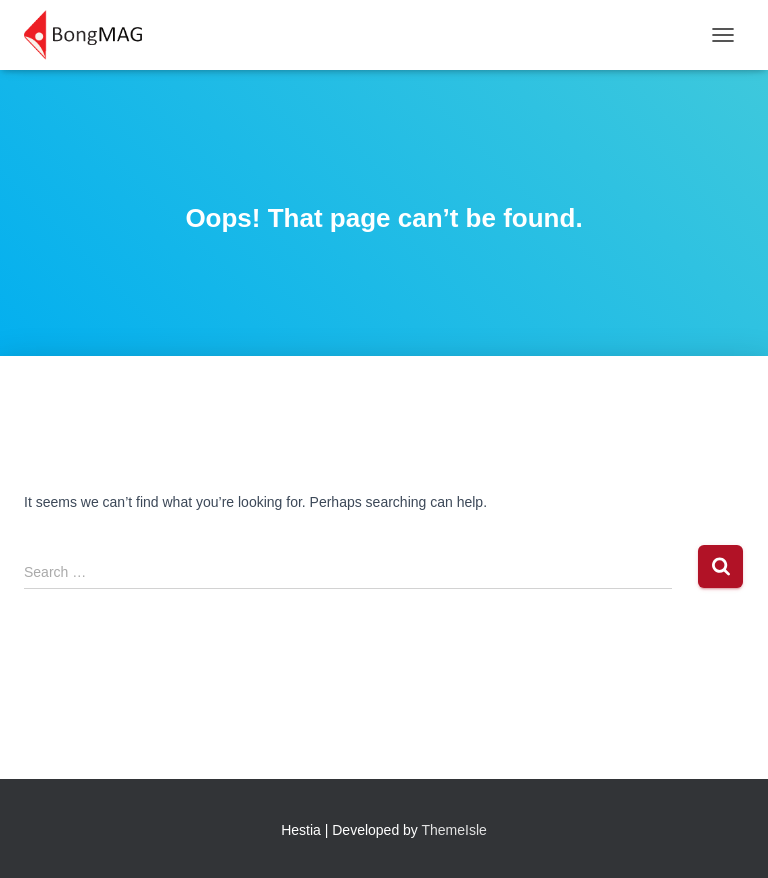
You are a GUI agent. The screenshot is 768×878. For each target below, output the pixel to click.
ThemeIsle (454, 830)
